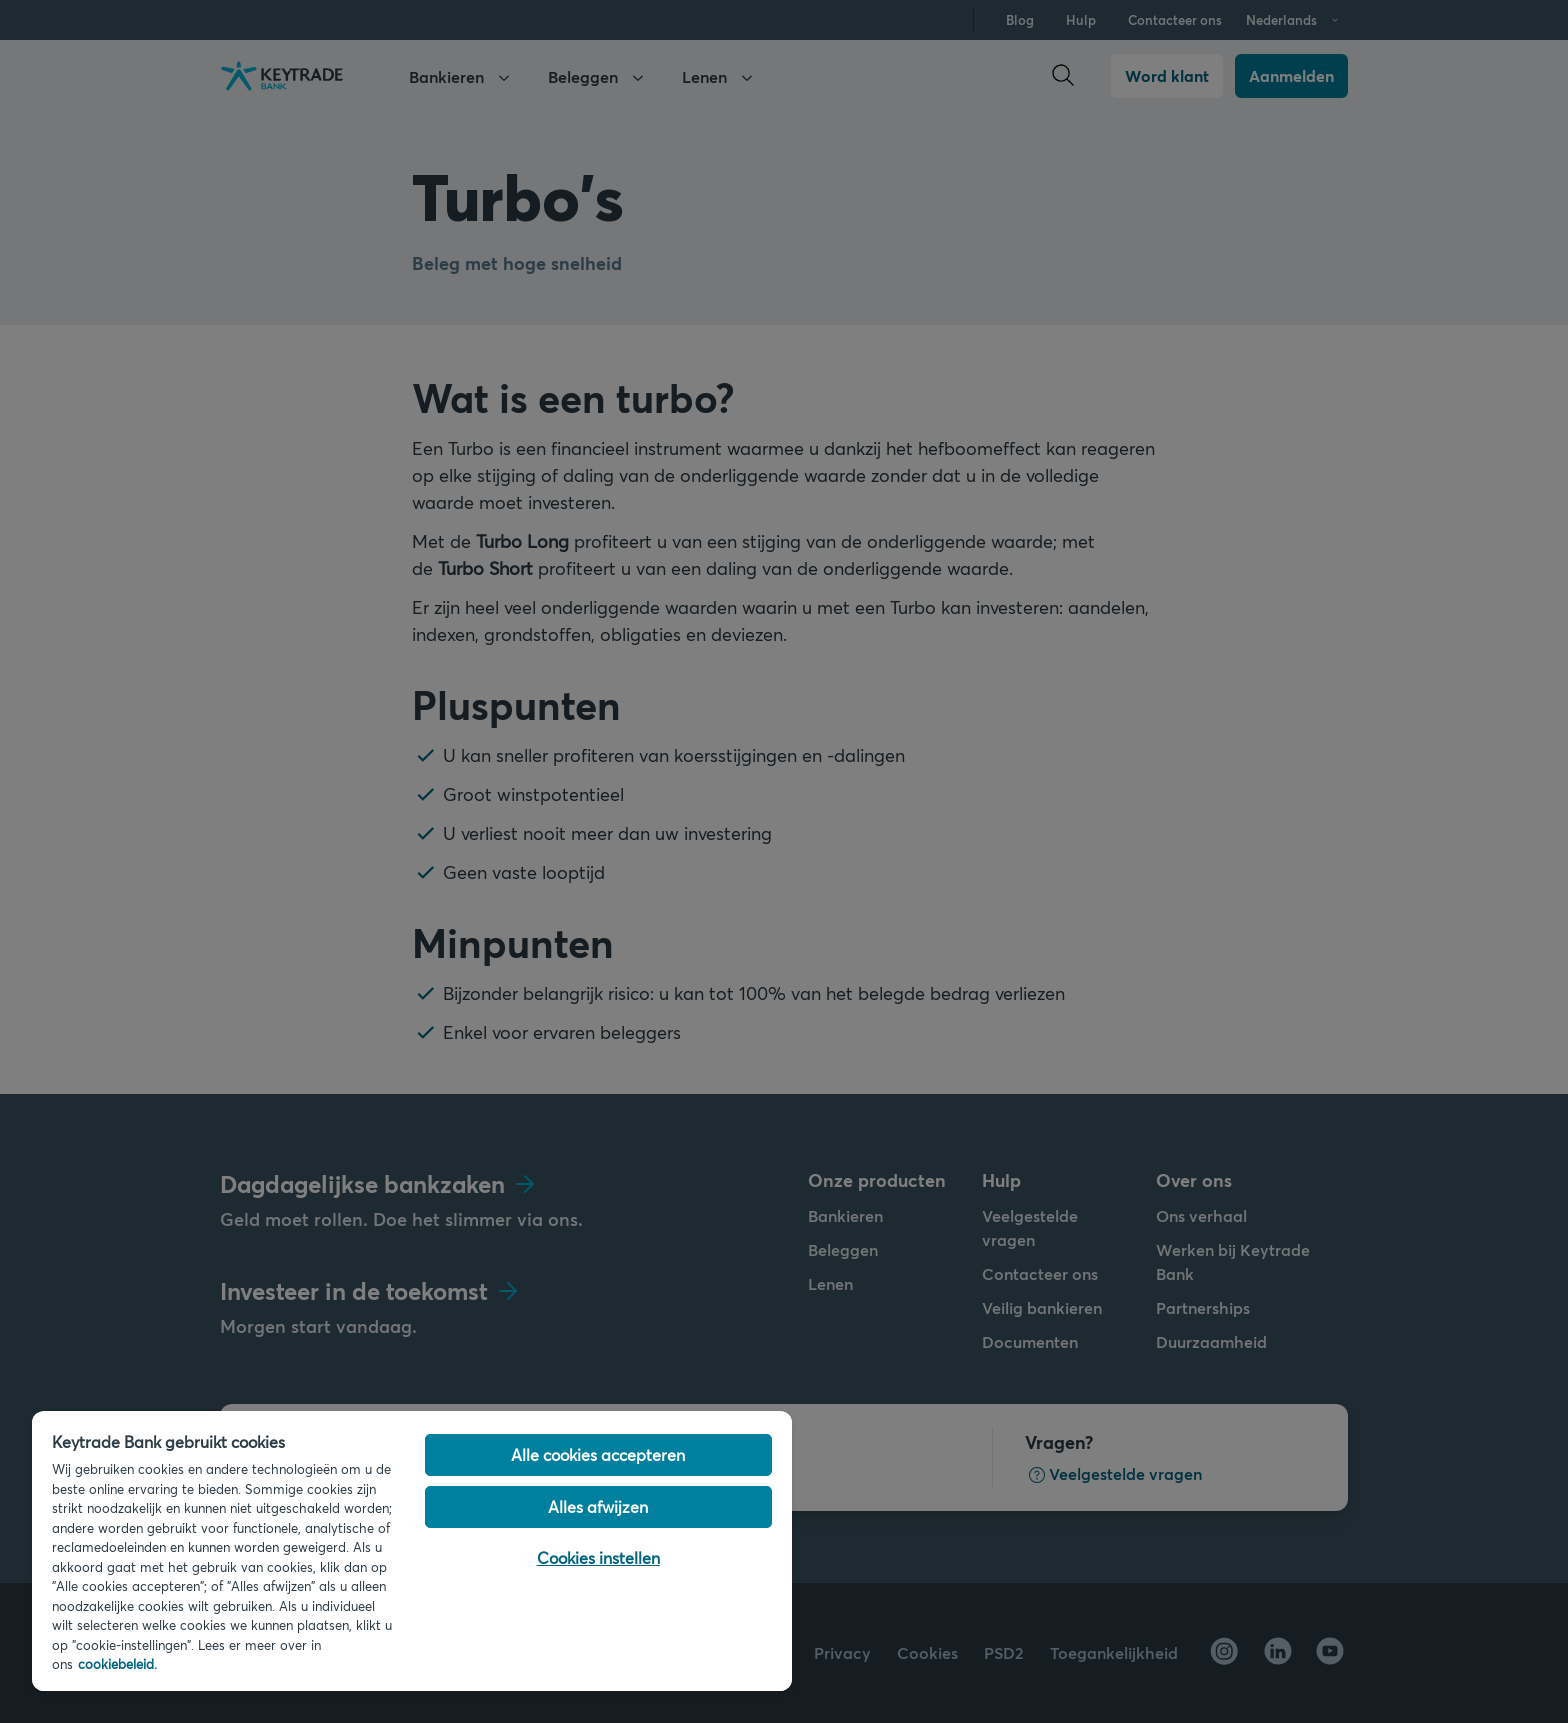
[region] (412, 1551)
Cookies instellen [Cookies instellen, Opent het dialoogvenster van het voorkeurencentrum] (598, 1557)
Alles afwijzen (598, 1506)
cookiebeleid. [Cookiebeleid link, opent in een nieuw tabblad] (117, 1664)
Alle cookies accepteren (598, 1454)
